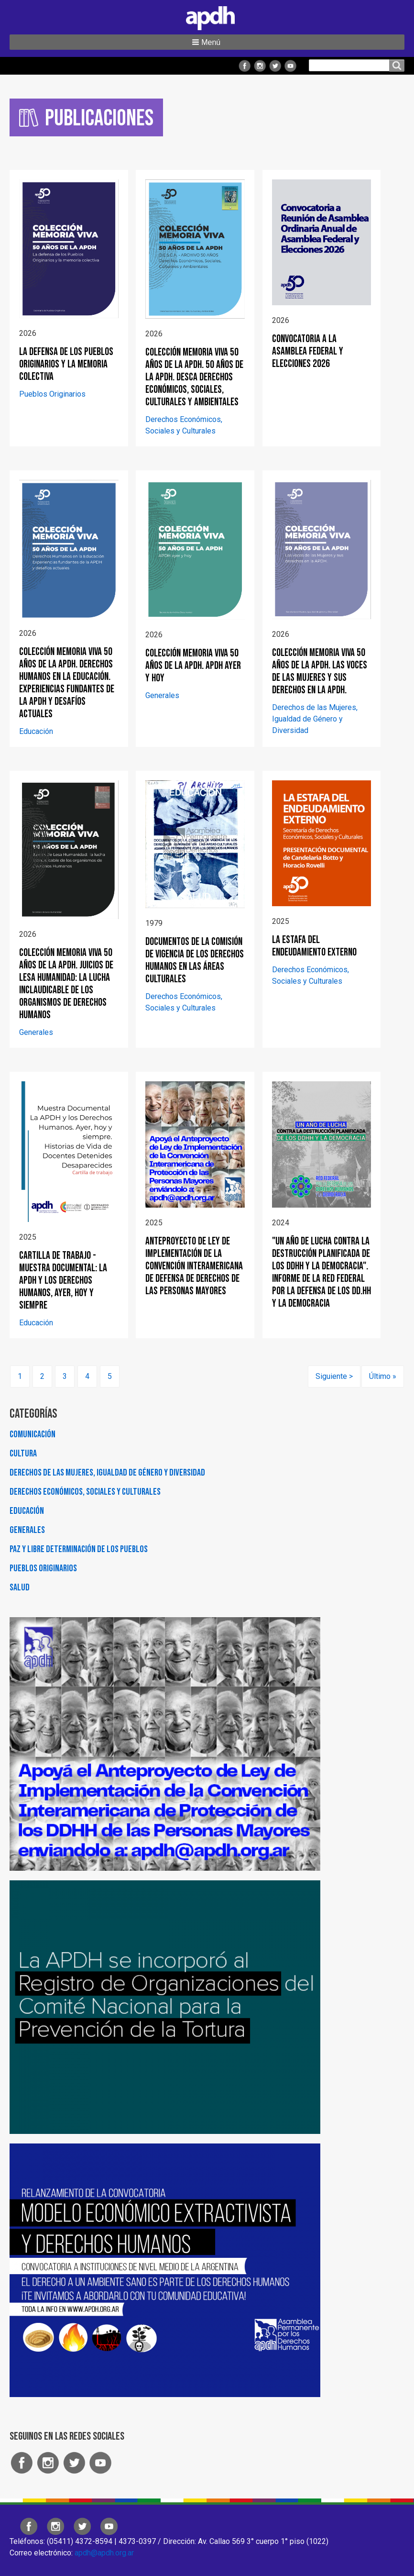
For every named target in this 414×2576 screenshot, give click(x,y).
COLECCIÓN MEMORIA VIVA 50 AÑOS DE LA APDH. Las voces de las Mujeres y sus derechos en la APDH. (319, 671)
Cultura (23, 1453)
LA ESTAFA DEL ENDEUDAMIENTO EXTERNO (314, 946)
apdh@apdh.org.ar (104, 2552)
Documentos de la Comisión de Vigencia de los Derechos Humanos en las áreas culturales (194, 960)
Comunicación (32, 1434)
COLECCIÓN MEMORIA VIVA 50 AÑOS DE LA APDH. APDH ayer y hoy (193, 666)
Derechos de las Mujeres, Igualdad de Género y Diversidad (315, 719)
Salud (20, 1587)
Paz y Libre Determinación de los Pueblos (79, 1549)
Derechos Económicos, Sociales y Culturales (85, 1492)
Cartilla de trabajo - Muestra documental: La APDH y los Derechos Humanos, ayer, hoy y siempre (63, 1280)
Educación (36, 731)
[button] (207, 42)
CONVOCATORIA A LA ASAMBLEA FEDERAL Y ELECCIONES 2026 (307, 351)
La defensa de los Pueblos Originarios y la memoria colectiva (66, 364)
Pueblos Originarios (52, 394)
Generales (162, 695)
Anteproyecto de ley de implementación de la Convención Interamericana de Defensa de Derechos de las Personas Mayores (194, 1266)
